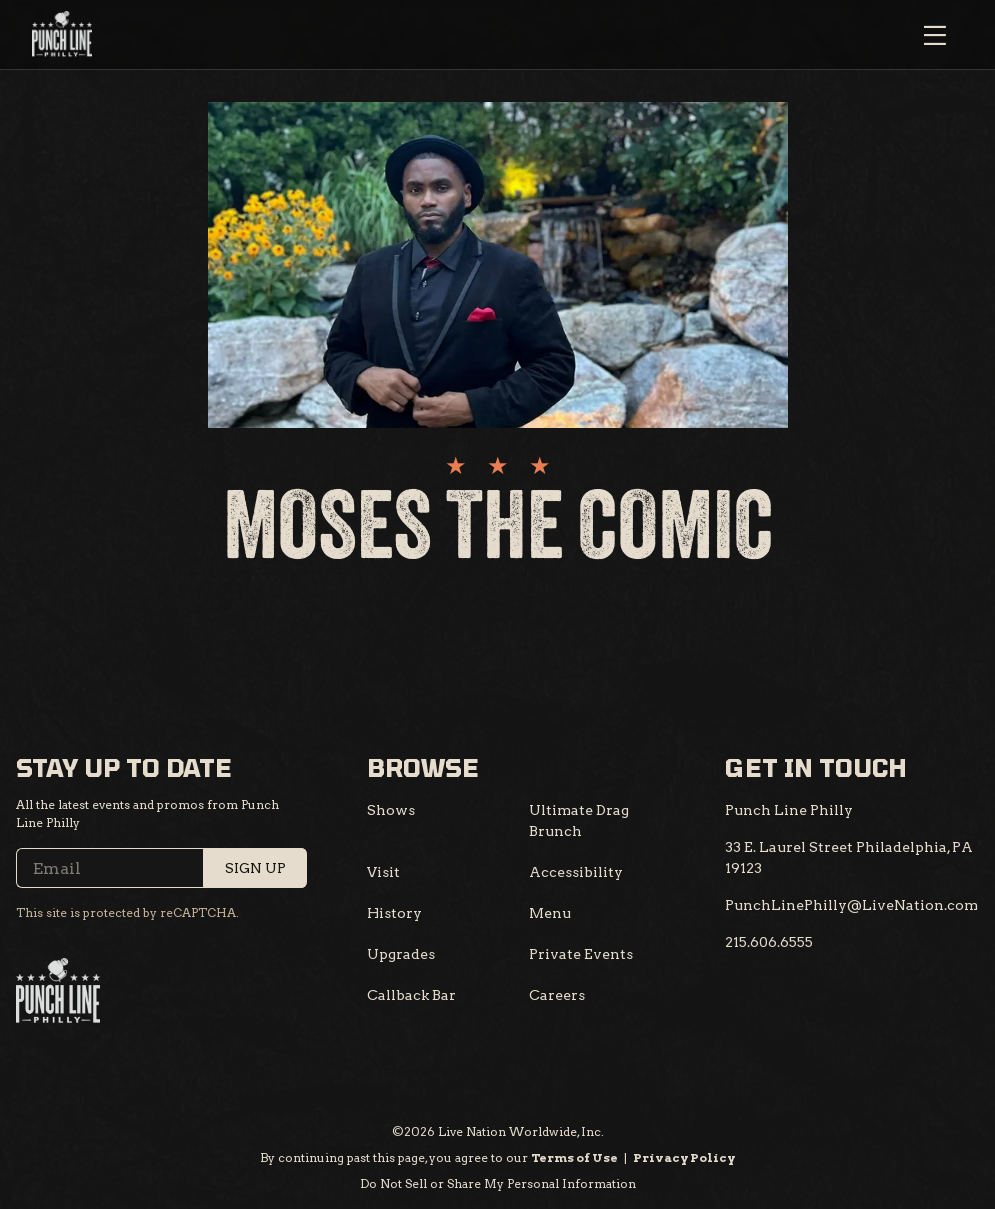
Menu (550, 913)
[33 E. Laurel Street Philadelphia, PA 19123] (852, 858)
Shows (391, 810)
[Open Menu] (935, 35)
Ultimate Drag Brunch (579, 820)
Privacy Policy (684, 1157)
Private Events (581, 954)
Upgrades (401, 954)
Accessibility (576, 872)
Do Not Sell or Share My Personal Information (498, 1183)
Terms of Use (574, 1157)
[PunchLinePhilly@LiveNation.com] (851, 905)
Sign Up (255, 868)
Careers (557, 995)
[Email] (161, 868)
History (394, 913)
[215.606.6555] (769, 942)
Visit (383, 872)
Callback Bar (411, 995)
